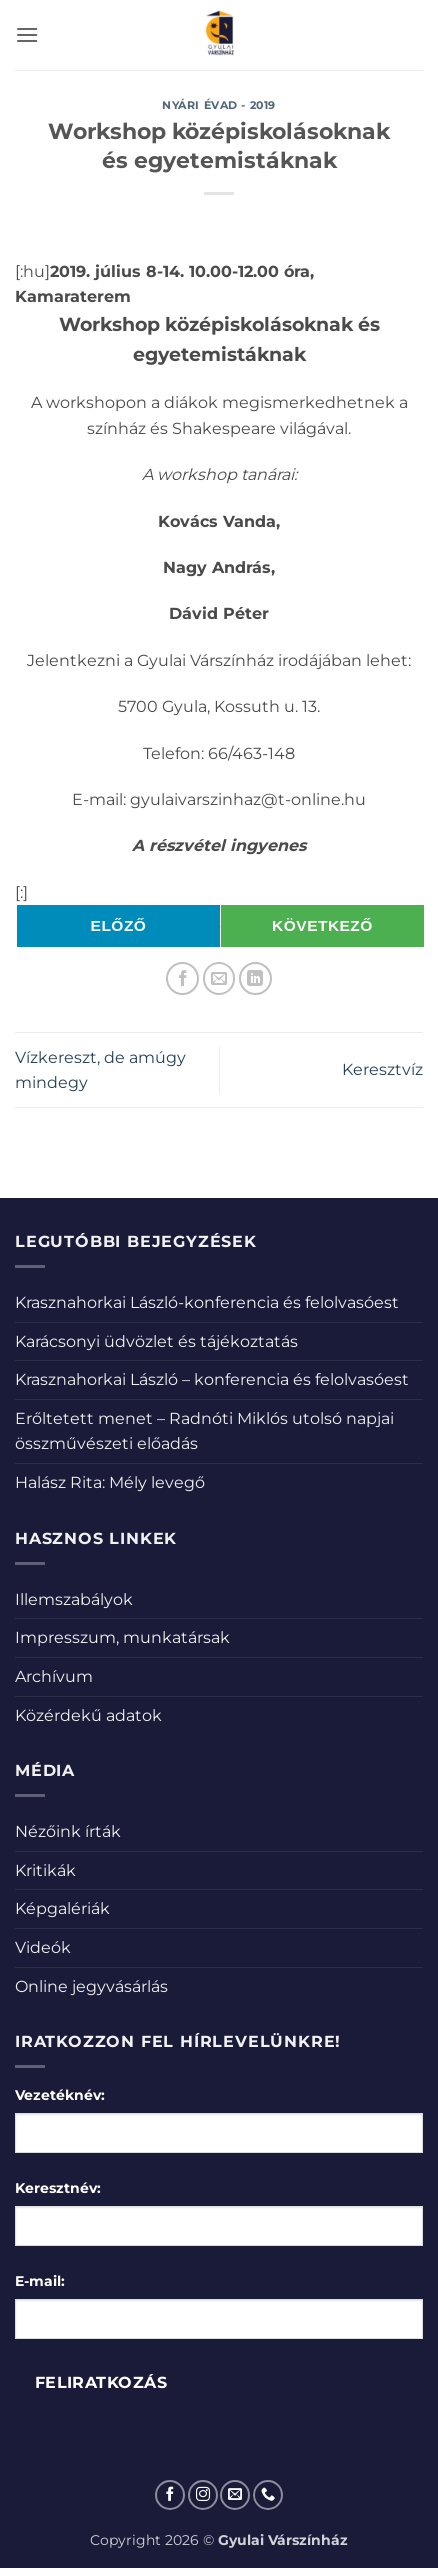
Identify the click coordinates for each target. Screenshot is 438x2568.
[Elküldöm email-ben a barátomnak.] (219, 978)
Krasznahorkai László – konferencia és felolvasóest (212, 1379)
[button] (27, 34)
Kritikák (45, 1870)
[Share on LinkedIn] (255, 978)
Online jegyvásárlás (91, 1986)
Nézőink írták (68, 1831)
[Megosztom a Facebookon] (182, 978)
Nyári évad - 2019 (219, 105)
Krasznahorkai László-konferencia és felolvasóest (207, 1302)
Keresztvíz (382, 1069)
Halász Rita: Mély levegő (110, 1482)
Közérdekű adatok (88, 1715)
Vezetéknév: (60, 2095)
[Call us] (268, 2495)
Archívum (54, 1676)
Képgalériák (62, 1908)
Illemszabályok (74, 1599)
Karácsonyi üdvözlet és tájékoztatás (156, 1341)
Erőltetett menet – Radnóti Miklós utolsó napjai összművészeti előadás (204, 1431)
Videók (43, 1947)
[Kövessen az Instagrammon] (203, 2495)
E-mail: (40, 2281)
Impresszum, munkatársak (122, 1637)
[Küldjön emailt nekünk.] (235, 2495)
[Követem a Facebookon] (170, 2495)
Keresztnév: (58, 2188)
